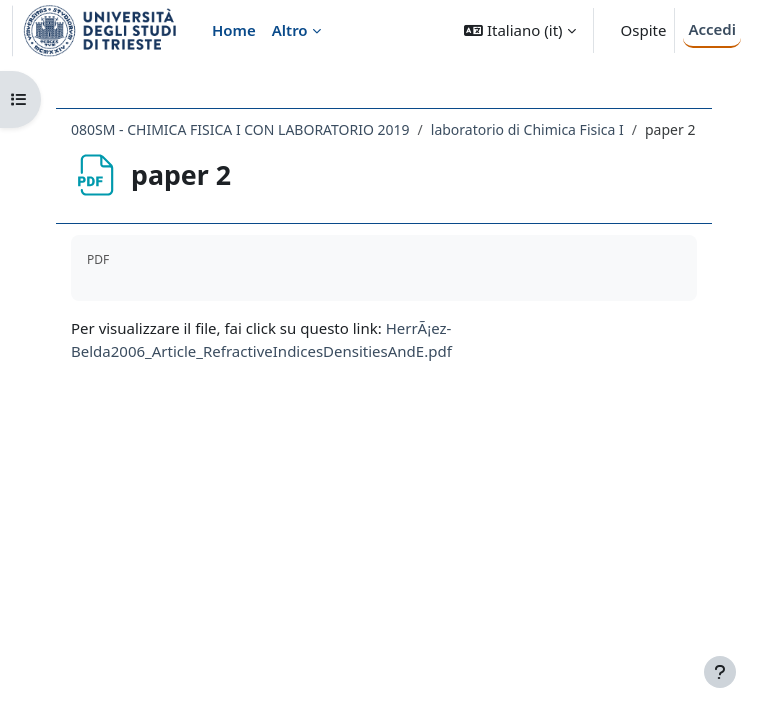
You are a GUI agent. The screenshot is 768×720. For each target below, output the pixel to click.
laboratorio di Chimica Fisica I (527, 129)
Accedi (712, 29)
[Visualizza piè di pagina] (720, 672)
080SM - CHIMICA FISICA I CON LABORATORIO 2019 (240, 129)
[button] (519, 30)
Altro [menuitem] (290, 30)
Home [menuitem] (234, 30)
